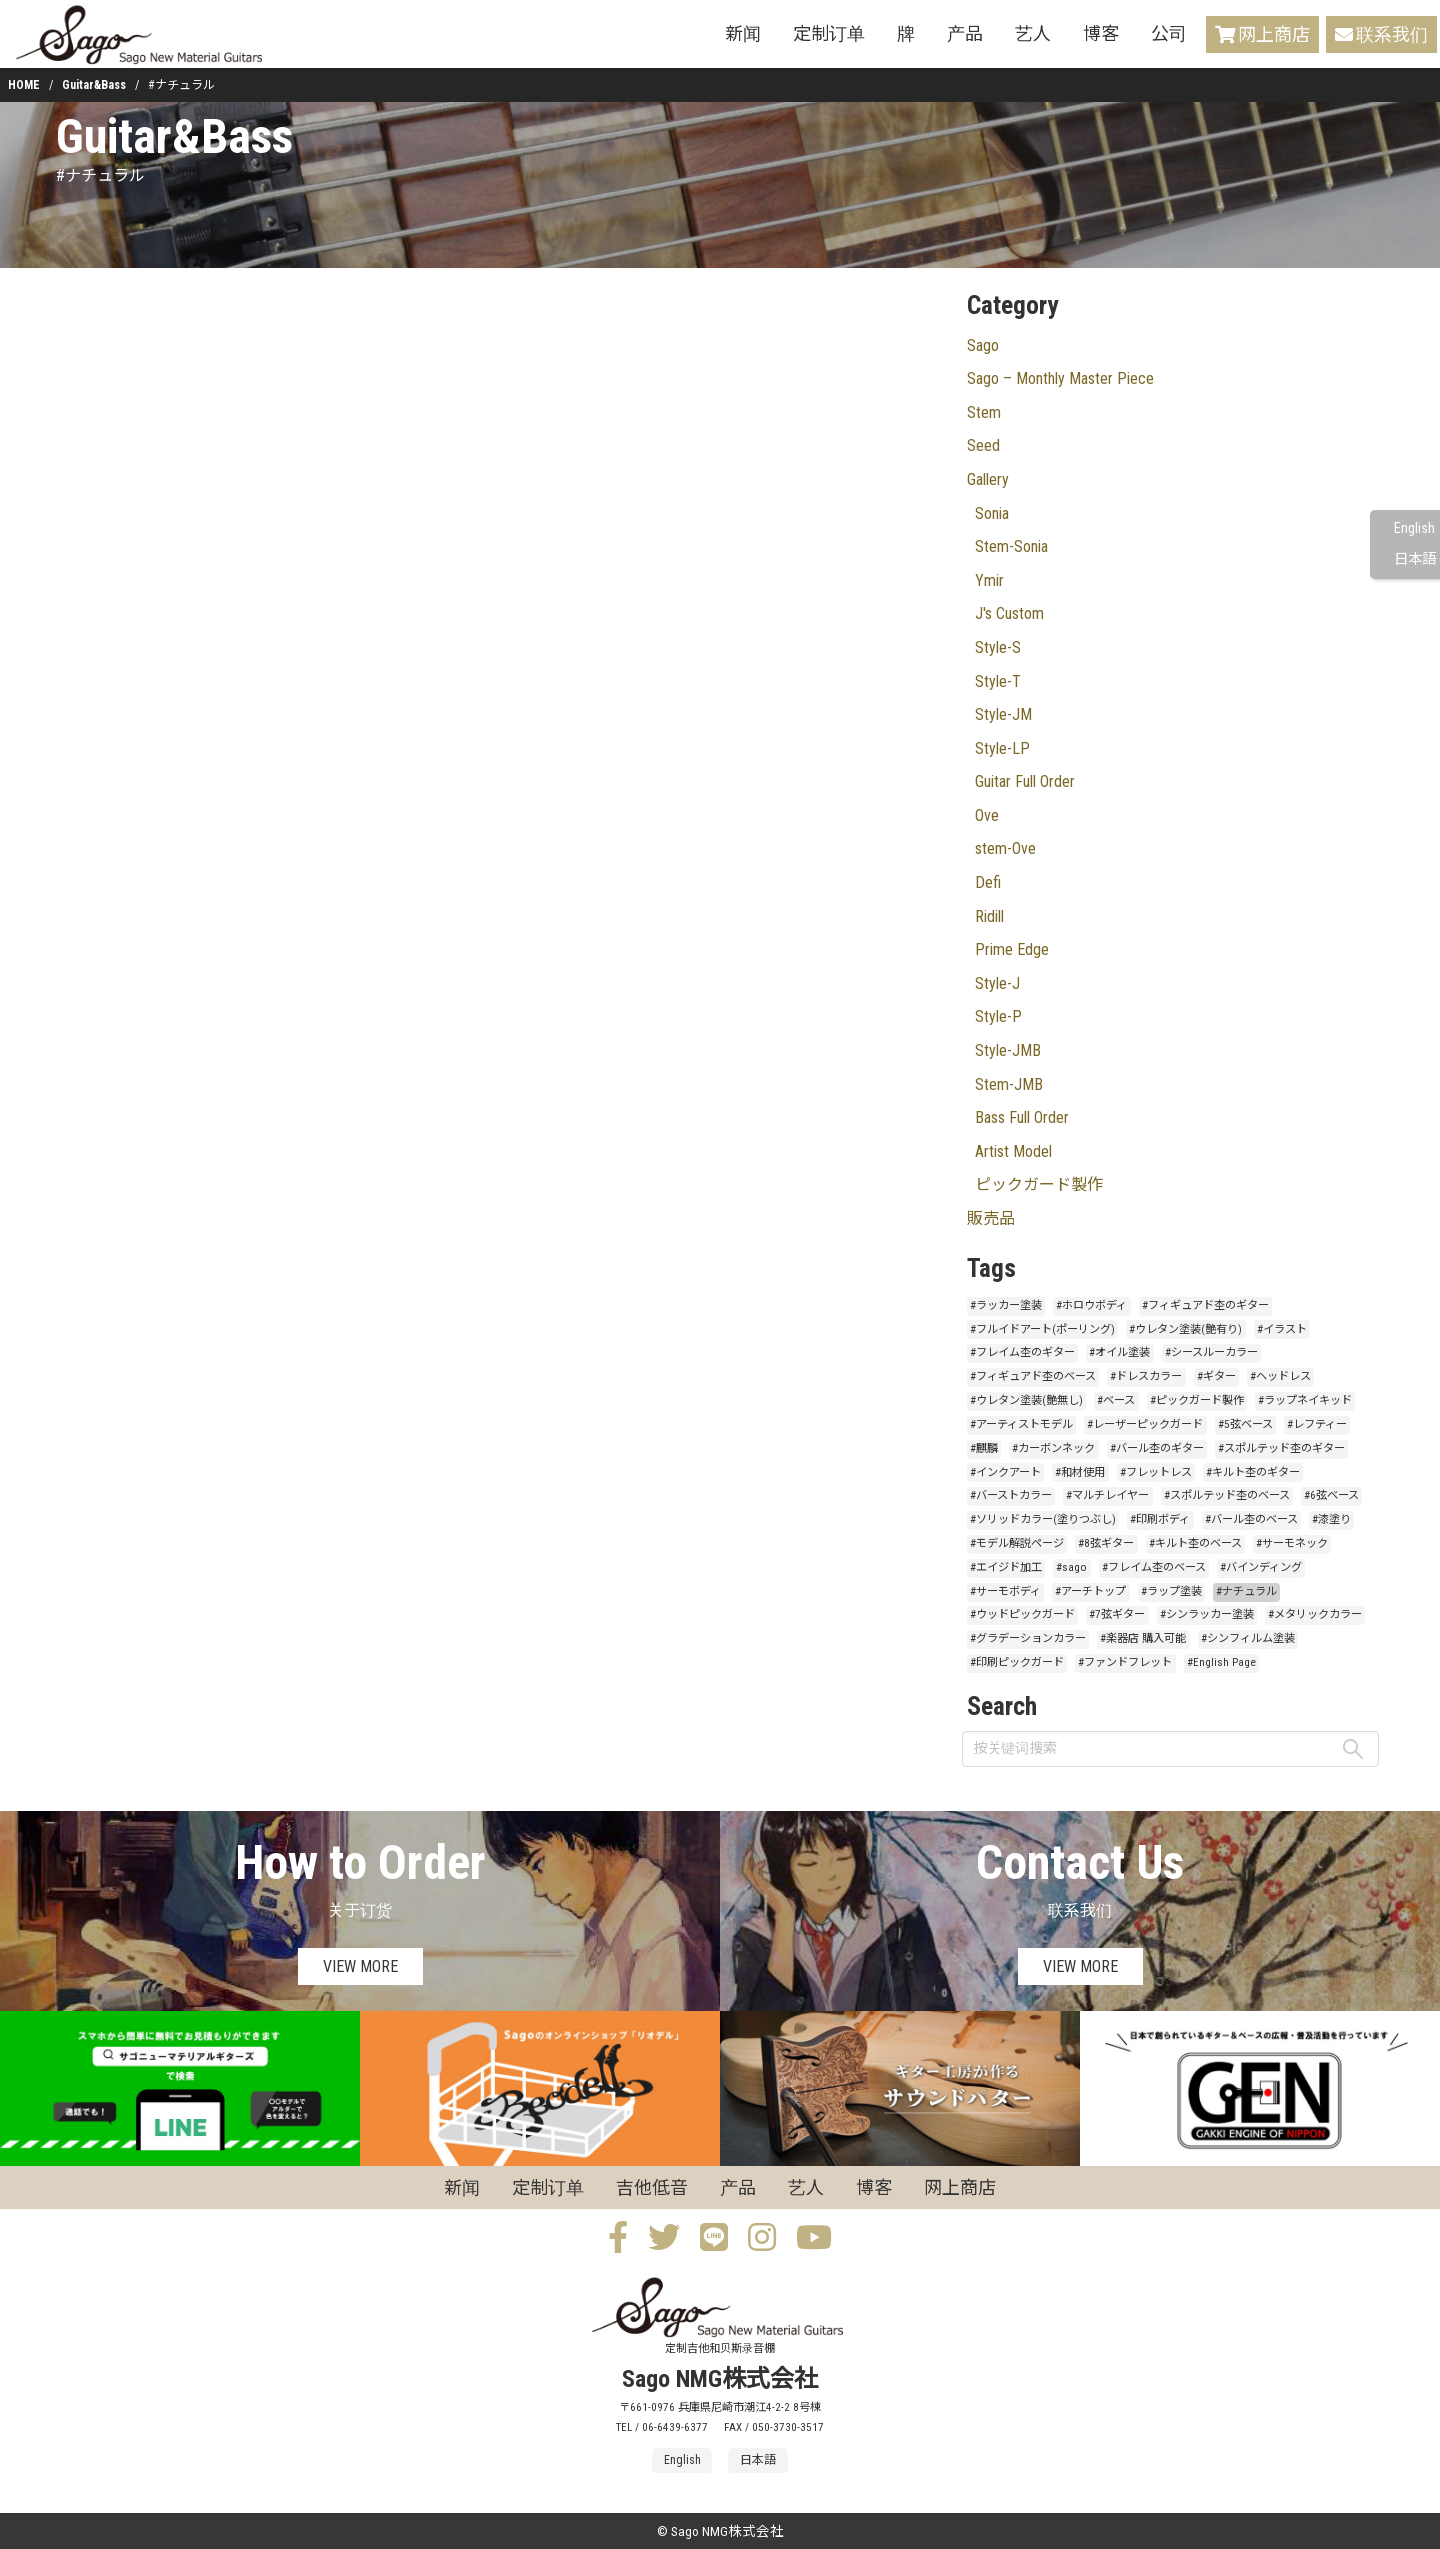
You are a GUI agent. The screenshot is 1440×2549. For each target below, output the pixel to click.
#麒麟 (984, 1448)
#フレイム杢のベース (1154, 1567)
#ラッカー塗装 (1006, 1305)
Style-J (997, 983)
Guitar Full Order (1025, 781)
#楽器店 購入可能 (1143, 1638)
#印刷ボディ (1160, 1519)
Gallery (988, 479)
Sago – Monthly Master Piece (1060, 378)
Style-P (998, 1016)
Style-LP (1002, 748)
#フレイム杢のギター (1022, 1352)
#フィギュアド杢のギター (1205, 1305)
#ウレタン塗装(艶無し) (1026, 1400)
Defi (988, 882)
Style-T (998, 681)
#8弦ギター (1106, 1543)
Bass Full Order (1022, 1117)
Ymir (989, 580)
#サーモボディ (1005, 1591)
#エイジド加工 (1006, 1567)
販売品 (991, 1218)
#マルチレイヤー (1107, 1495)
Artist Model (1013, 1151)
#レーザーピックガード (1145, 1424)
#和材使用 (1080, 1472)
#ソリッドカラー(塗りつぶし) (1043, 1519)
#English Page (1221, 1662)
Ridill (989, 916)
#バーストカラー (1011, 1495)
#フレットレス (1156, 1472)
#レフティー (1317, 1424)
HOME (24, 85)
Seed (983, 445)
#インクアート (1005, 1472)
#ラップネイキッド (1305, 1400)
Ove (987, 815)
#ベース (1116, 1400)
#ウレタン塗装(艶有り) (1185, 1329)
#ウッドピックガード (1022, 1614)
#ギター (1216, 1376)
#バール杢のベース (1251, 1519)
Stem (984, 412)
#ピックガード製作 (1197, 1400)
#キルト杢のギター (1253, 1472)
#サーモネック (1292, 1543)
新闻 (743, 33)
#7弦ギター (1117, 1614)
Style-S (998, 647)
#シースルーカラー (1211, 1352)
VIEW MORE (360, 1966)
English (1414, 528)
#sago (1071, 1567)
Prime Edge (1012, 949)
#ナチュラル (1246, 1591)
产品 (965, 33)
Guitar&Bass (94, 85)
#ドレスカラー (1146, 1376)
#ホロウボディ (1091, 1305)
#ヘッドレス (1280, 1376)
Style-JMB (1008, 1050)
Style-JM (1003, 714)
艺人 (1033, 33)
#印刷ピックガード (1017, 1662)
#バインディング (1261, 1567)
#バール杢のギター (1157, 1448)
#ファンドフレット (1125, 1662)
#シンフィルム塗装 (1248, 1638)
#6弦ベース (1331, 1495)
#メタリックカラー (1315, 1614)
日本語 (1415, 559)
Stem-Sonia (1011, 546)
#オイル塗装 (1119, 1352)
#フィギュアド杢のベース (1033, 1376)
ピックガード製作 (1039, 1184)
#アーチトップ (1090, 1591)
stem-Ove (1005, 848)
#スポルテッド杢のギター (1281, 1448)
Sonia (992, 513)
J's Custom (1009, 613)
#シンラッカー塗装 (1207, 1614)
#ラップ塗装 (1171, 1591)
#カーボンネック (1053, 1448)
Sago (983, 345)
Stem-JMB (1009, 1084)
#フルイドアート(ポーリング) (1042, 1329)
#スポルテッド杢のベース (1227, 1495)
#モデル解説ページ (1017, 1543)
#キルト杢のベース (1195, 1543)
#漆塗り (1331, 1519)
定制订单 (829, 33)
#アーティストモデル (1021, 1424)
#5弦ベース (1245, 1424)
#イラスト (1282, 1329)
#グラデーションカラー (1028, 1638)
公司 (1169, 33)
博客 (1101, 33)
